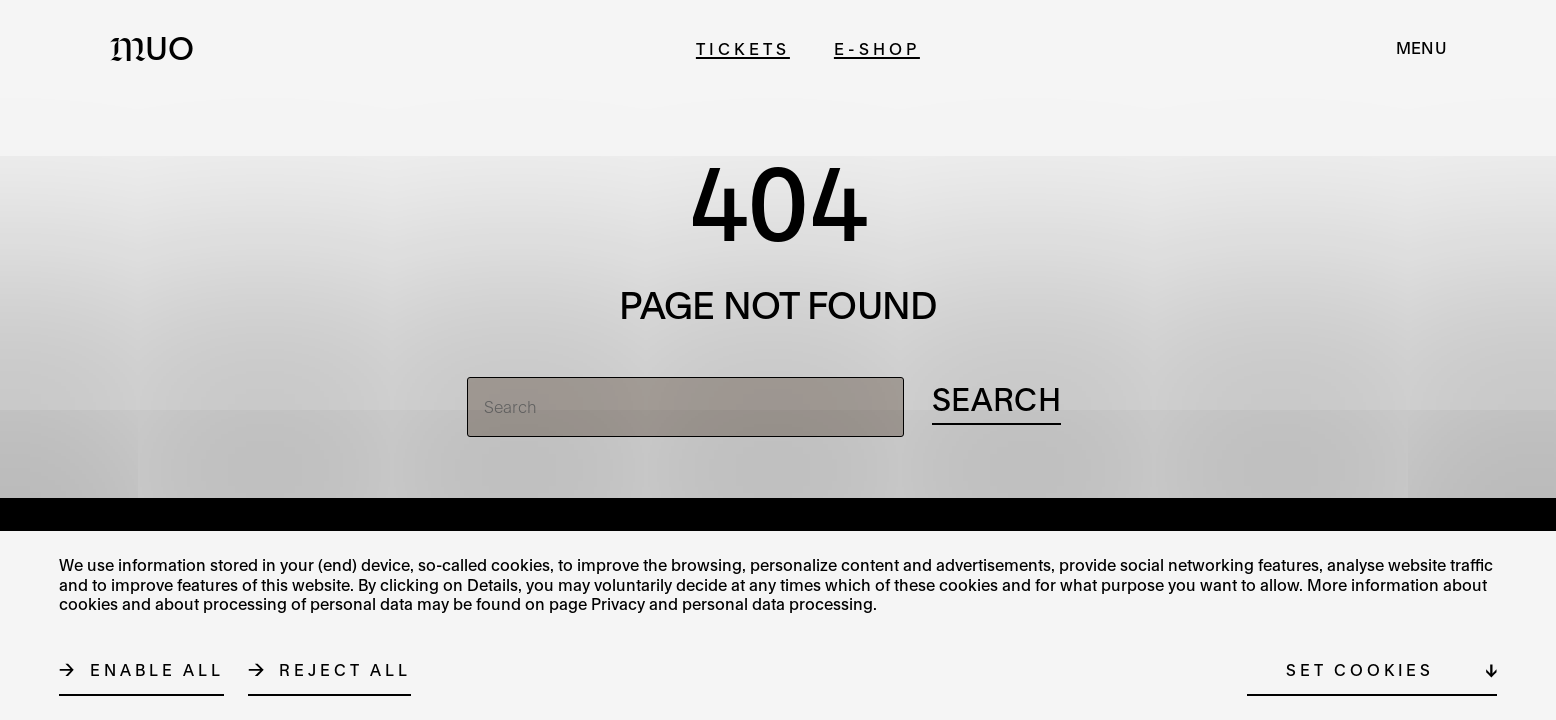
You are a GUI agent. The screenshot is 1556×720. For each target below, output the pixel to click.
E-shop (877, 48)
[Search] (685, 407)
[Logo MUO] (158, 48)
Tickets (743, 48)
